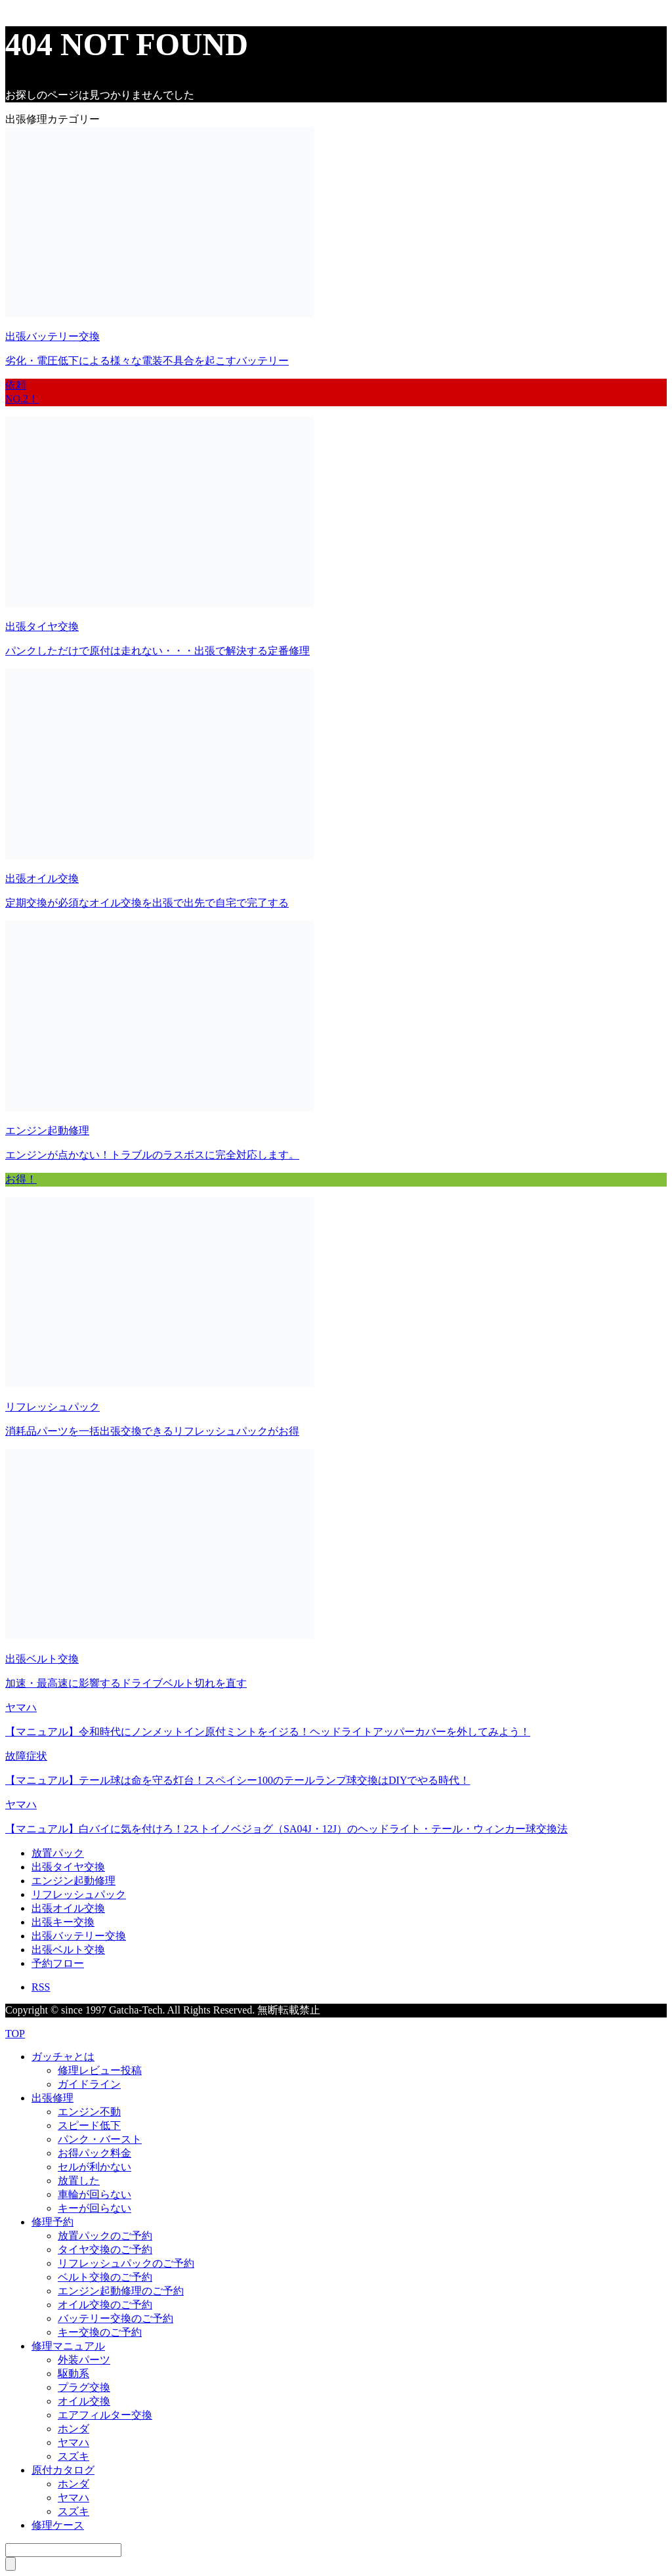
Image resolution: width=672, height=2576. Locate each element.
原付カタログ (63, 2470)
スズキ (73, 2456)
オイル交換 (84, 2401)
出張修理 (53, 2097)
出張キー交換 (63, 1922)
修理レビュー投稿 (100, 2070)
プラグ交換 (84, 2387)
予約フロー (58, 1963)
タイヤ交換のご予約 (105, 2249)
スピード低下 (89, 2125)
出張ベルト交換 (68, 1949)
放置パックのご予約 (105, 2235)
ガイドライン (89, 2084)
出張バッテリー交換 (79, 1935)
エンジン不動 (89, 2111)
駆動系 (73, 2373)
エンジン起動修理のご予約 (121, 2290)
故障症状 (26, 1756)
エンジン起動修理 (74, 1880)
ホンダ (73, 2428)
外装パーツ (84, 2359)
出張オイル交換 (68, 1908)
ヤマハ (21, 1707)
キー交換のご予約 (100, 2332)
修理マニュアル (68, 2346)
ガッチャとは (63, 2056)
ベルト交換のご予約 (105, 2277)
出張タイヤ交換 (68, 1866)
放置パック (58, 1853)
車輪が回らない (94, 2194)
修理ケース (58, 2525)
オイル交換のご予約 (105, 2304)
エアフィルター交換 (105, 2414)
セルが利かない (94, 2166)
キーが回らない (94, 2208)
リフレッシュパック (79, 1894)
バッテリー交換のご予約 (115, 2318)
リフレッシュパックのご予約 (126, 2263)
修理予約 (53, 2222)
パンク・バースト (100, 2139)
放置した (79, 2180)
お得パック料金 (94, 2153)
